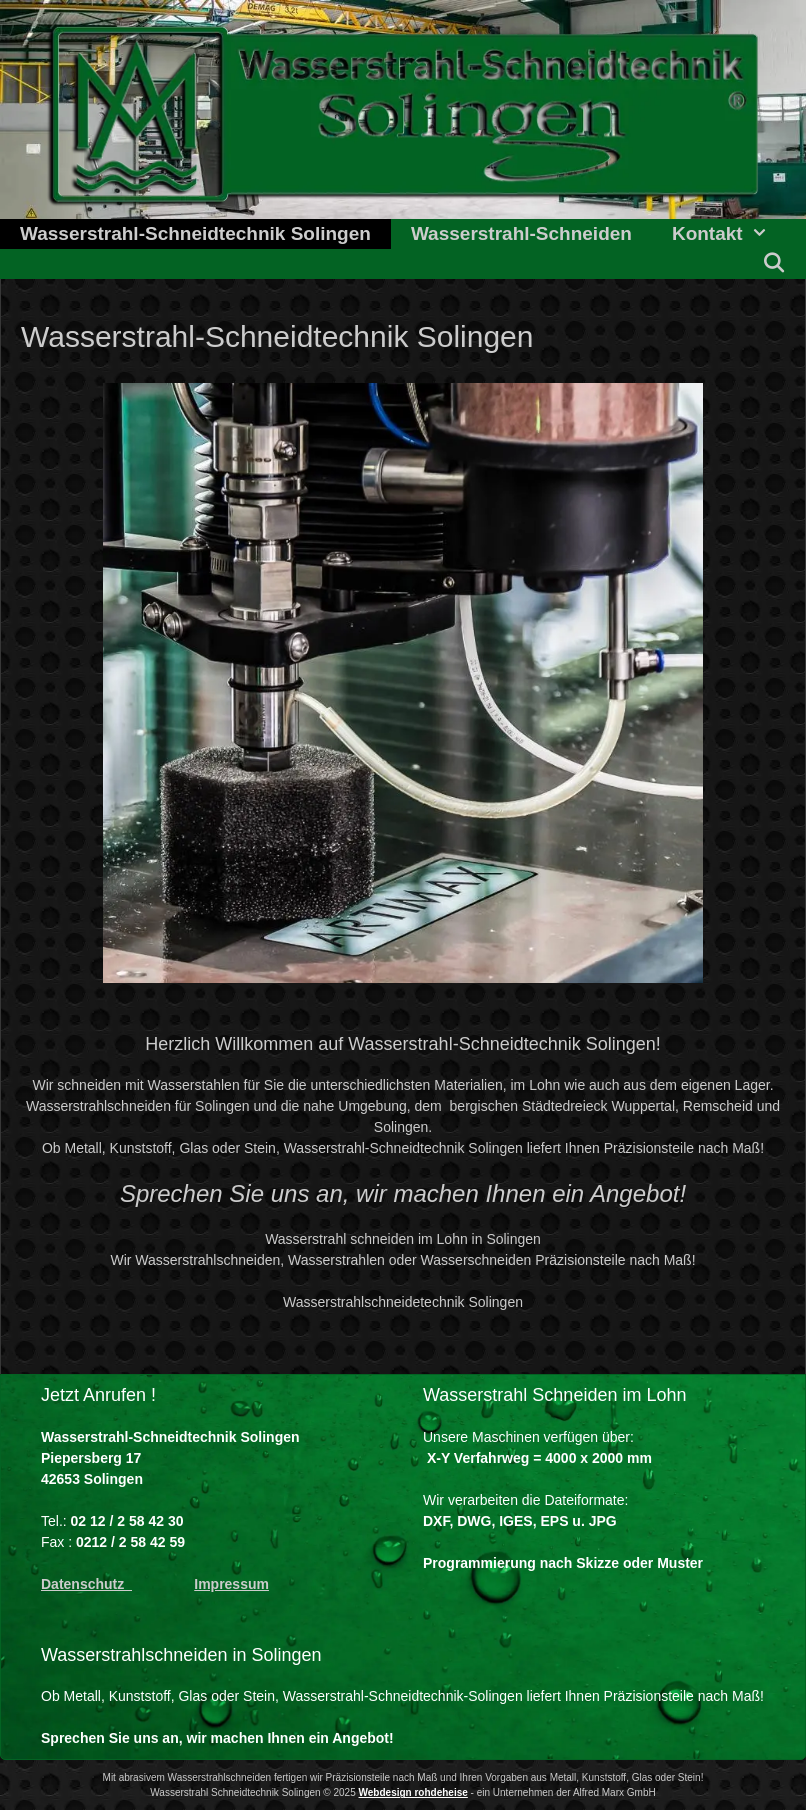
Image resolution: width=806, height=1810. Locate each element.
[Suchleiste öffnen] (774, 264)
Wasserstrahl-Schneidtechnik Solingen (195, 233)
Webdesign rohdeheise (413, 1792)
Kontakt (730, 234)
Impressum (231, 1584)
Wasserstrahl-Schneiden (521, 233)
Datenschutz (86, 1584)
